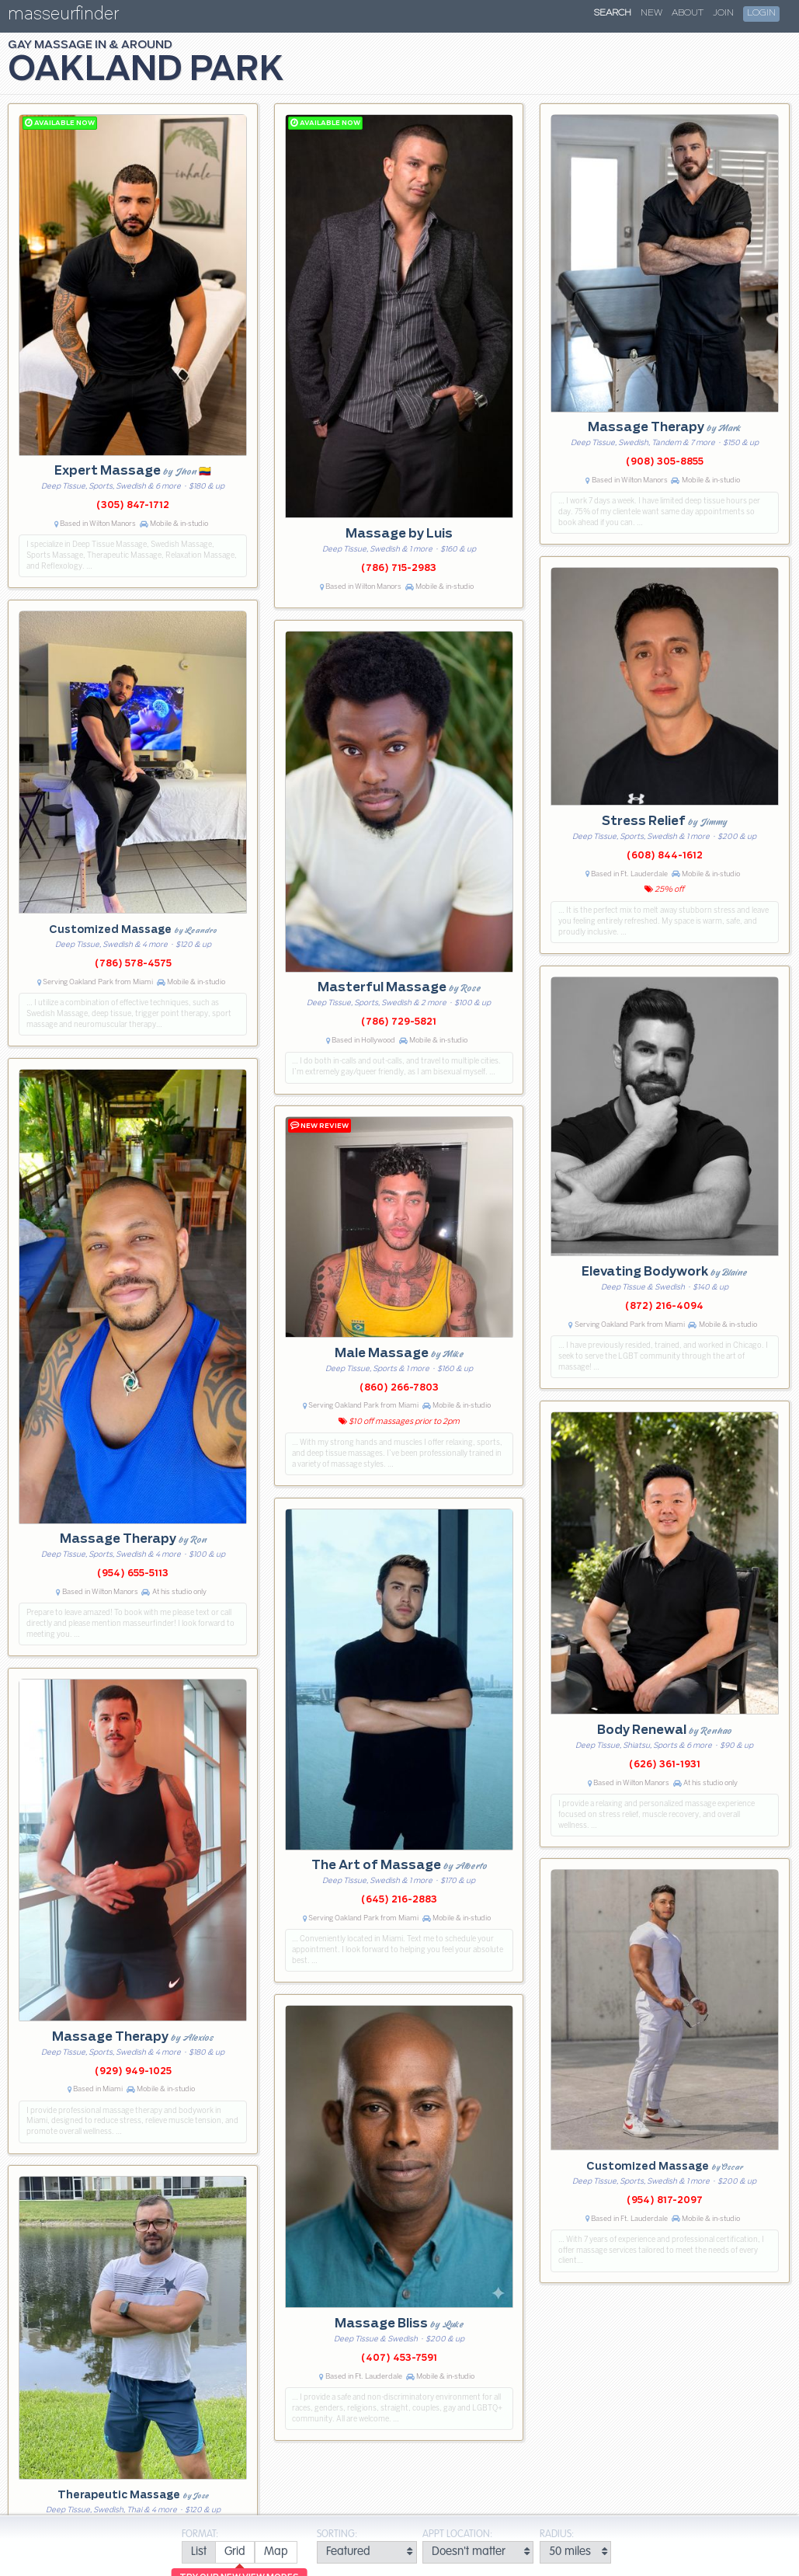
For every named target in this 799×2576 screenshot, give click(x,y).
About (687, 13)
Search (612, 13)
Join (723, 13)
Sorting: (337, 2534)
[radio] (198, 2552)
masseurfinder (63, 16)
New (651, 13)
